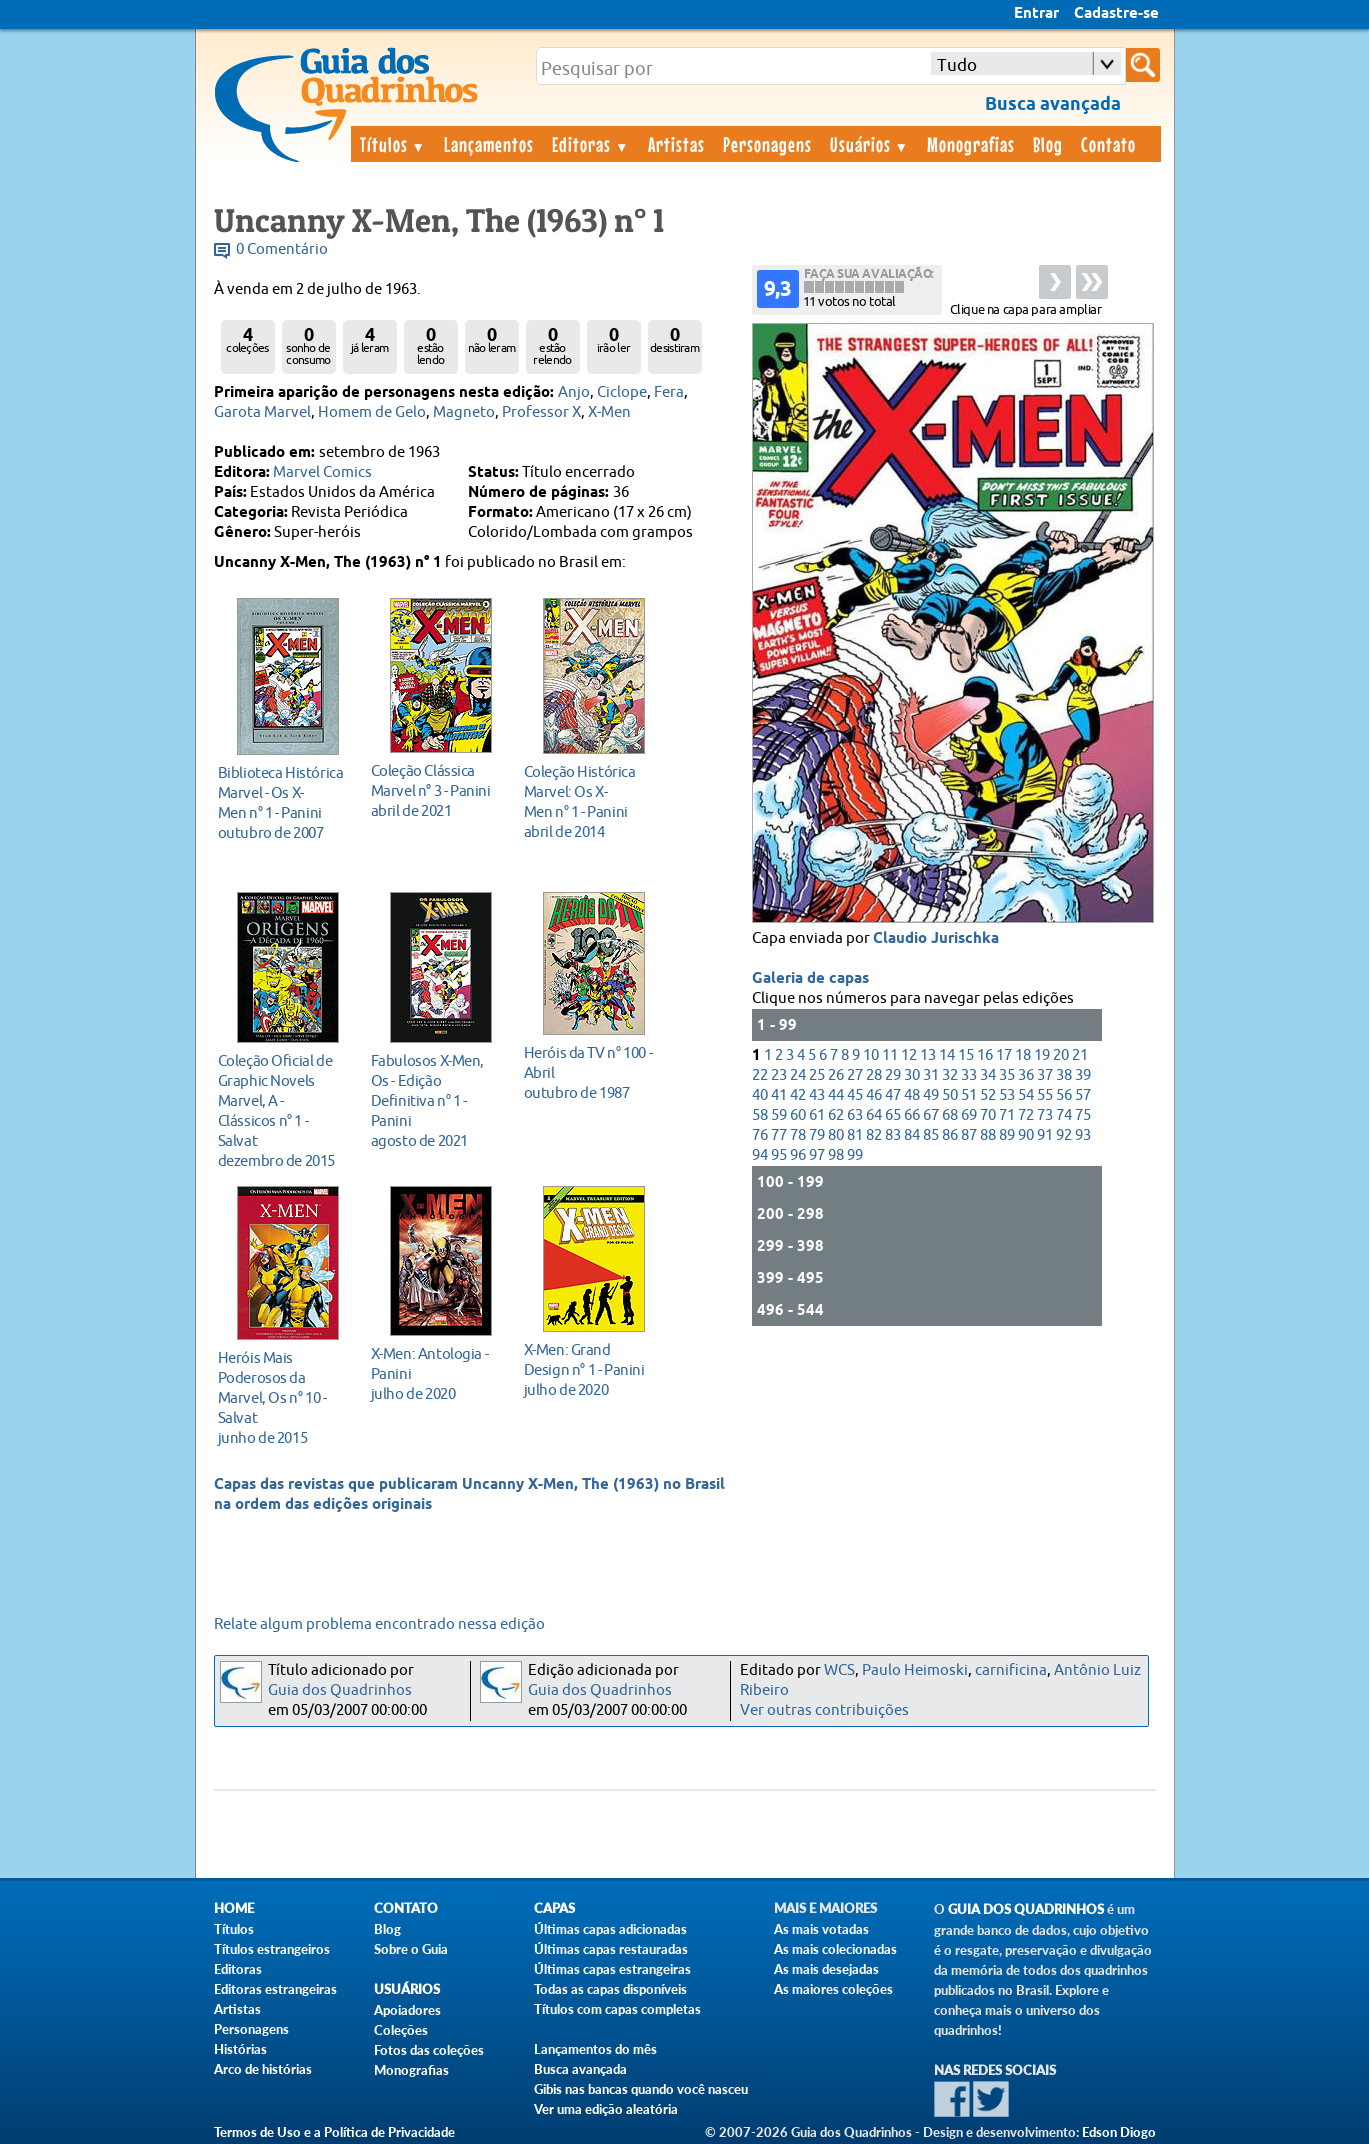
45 (855, 1095)
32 (950, 1075)
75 (1083, 1115)
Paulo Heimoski (915, 1670)
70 (988, 1115)
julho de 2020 (435, 1373)
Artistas (676, 144)
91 (1045, 1135)
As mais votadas (821, 1929)
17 (1004, 1055)
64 (874, 1115)
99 (855, 1155)
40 (760, 1095)
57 (1083, 1095)
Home (234, 1908)
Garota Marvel (262, 412)
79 (817, 1135)
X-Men (609, 412)
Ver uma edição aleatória (606, 2109)
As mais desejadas (826, 1969)
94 (760, 1155)
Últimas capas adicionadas (610, 1929)
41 (779, 1095)
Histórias (240, 2049)
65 (893, 1115)
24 (798, 1075)
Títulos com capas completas (617, 2009)
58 (760, 1115)
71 (1007, 1115)
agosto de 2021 (435, 1100)
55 (1045, 1095)
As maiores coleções (833, 1989)
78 (798, 1135)
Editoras (591, 144)
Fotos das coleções (429, 2050)
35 (1007, 1075)
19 (1042, 1055)
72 (1026, 1115)
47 (893, 1095)
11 (890, 1055)
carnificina (1011, 1670)
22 (760, 1075)
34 (988, 1075)
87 (969, 1135)
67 (931, 1115)
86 (950, 1135)
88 (988, 1135)
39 (1083, 1075)
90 (1026, 1135)
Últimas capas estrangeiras (612, 1969)
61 (817, 1115)
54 (1026, 1095)
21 (1080, 1055)
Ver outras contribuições (824, 1710)
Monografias (971, 144)
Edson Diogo (1119, 2132)
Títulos (393, 144)
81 (855, 1135)
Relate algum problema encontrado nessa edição (379, 1624)
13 (928, 1055)
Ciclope (622, 392)
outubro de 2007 (282, 802)
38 (1064, 1075)
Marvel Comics (322, 472)
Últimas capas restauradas (611, 1949)
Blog (1048, 144)
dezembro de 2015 (282, 1110)
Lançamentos (489, 144)
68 (950, 1115)
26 (836, 1075)
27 (855, 1075)
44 (836, 1095)
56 (1064, 1095)
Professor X (541, 412)
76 (760, 1135)
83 (893, 1135)
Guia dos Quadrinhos (340, 1690)
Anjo (574, 392)
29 (893, 1075)
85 (931, 1135)
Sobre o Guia (411, 1949)
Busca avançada (580, 2069)
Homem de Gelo (372, 412)
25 (817, 1075)
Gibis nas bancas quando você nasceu (641, 2089)
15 (966, 1055)
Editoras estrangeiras (275, 1989)
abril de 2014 (588, 801)
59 (779, 1115)
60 (798, 1115)
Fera (669, 392)
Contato (1108, 144)
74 (1064, 1115)
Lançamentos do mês (595, 2049)
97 (817, 1155)
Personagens (767, 144)
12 (909, 1055)
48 (912, 1095)
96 (798, 1155)
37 (1045, 1075)
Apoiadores (407, 2010)
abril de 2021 (435, 790)
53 (1007, 1095)
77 (779, 1135)
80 (836, 1135)
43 (817, 1095)
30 (912, 1075)
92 (1064, 1135)
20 (1061, 1055)
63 (855, 1115)
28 (874, 1075)
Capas (554, 1908)
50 (950, 1095)
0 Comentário (282, 249)
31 (931, 1075)
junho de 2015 (282, 1397)
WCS (839, 1670)
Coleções (401, 2030)
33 (969, 1075)
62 (836, 1115)
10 (871, 1055)
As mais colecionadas (835, 1949)
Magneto (464, 412)
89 (1007, 1135)
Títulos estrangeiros (272, 1949)
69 (969, 1115)
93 (1083, 1135)
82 (874, 1135)
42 (798, 1095)
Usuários (870, 144)
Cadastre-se (1116, 14)
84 (912, 1135)
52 (988, 1095)
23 (779, 1075)
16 (985, 1055)
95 (779, 1155)
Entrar (1036, 14)
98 (836, 1155)
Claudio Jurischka (936, 939)
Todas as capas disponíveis (610, 1989)
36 (1026, 1075)
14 (947, 1055)
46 (874, 1095)
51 (969, 1095)
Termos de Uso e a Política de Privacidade (334, 2132)
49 (931, 1095)
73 (1045, 1115)
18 (1023, 1055)
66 (912, 1115)
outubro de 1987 (588, 1072)
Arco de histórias (263, 2069)
